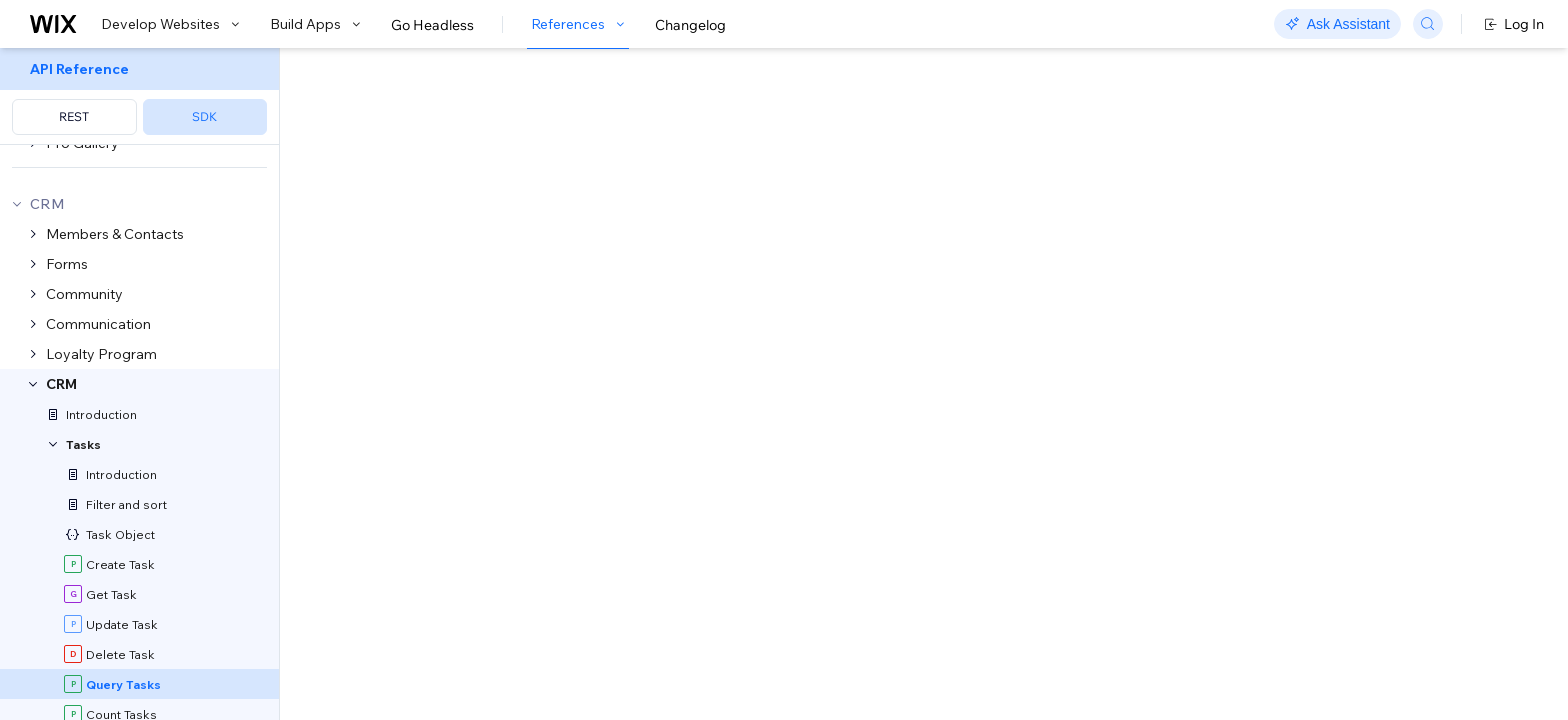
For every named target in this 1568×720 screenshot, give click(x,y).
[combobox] (1280, 244)
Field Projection (420, 532)
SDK (204, 116)
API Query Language (772, 506)
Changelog (690, 25)
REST (74, 116)
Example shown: (1106, 214)
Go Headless (432, 25)
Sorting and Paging (929, 506)
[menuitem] (139, 96)
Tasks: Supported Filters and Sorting (792, 466)
